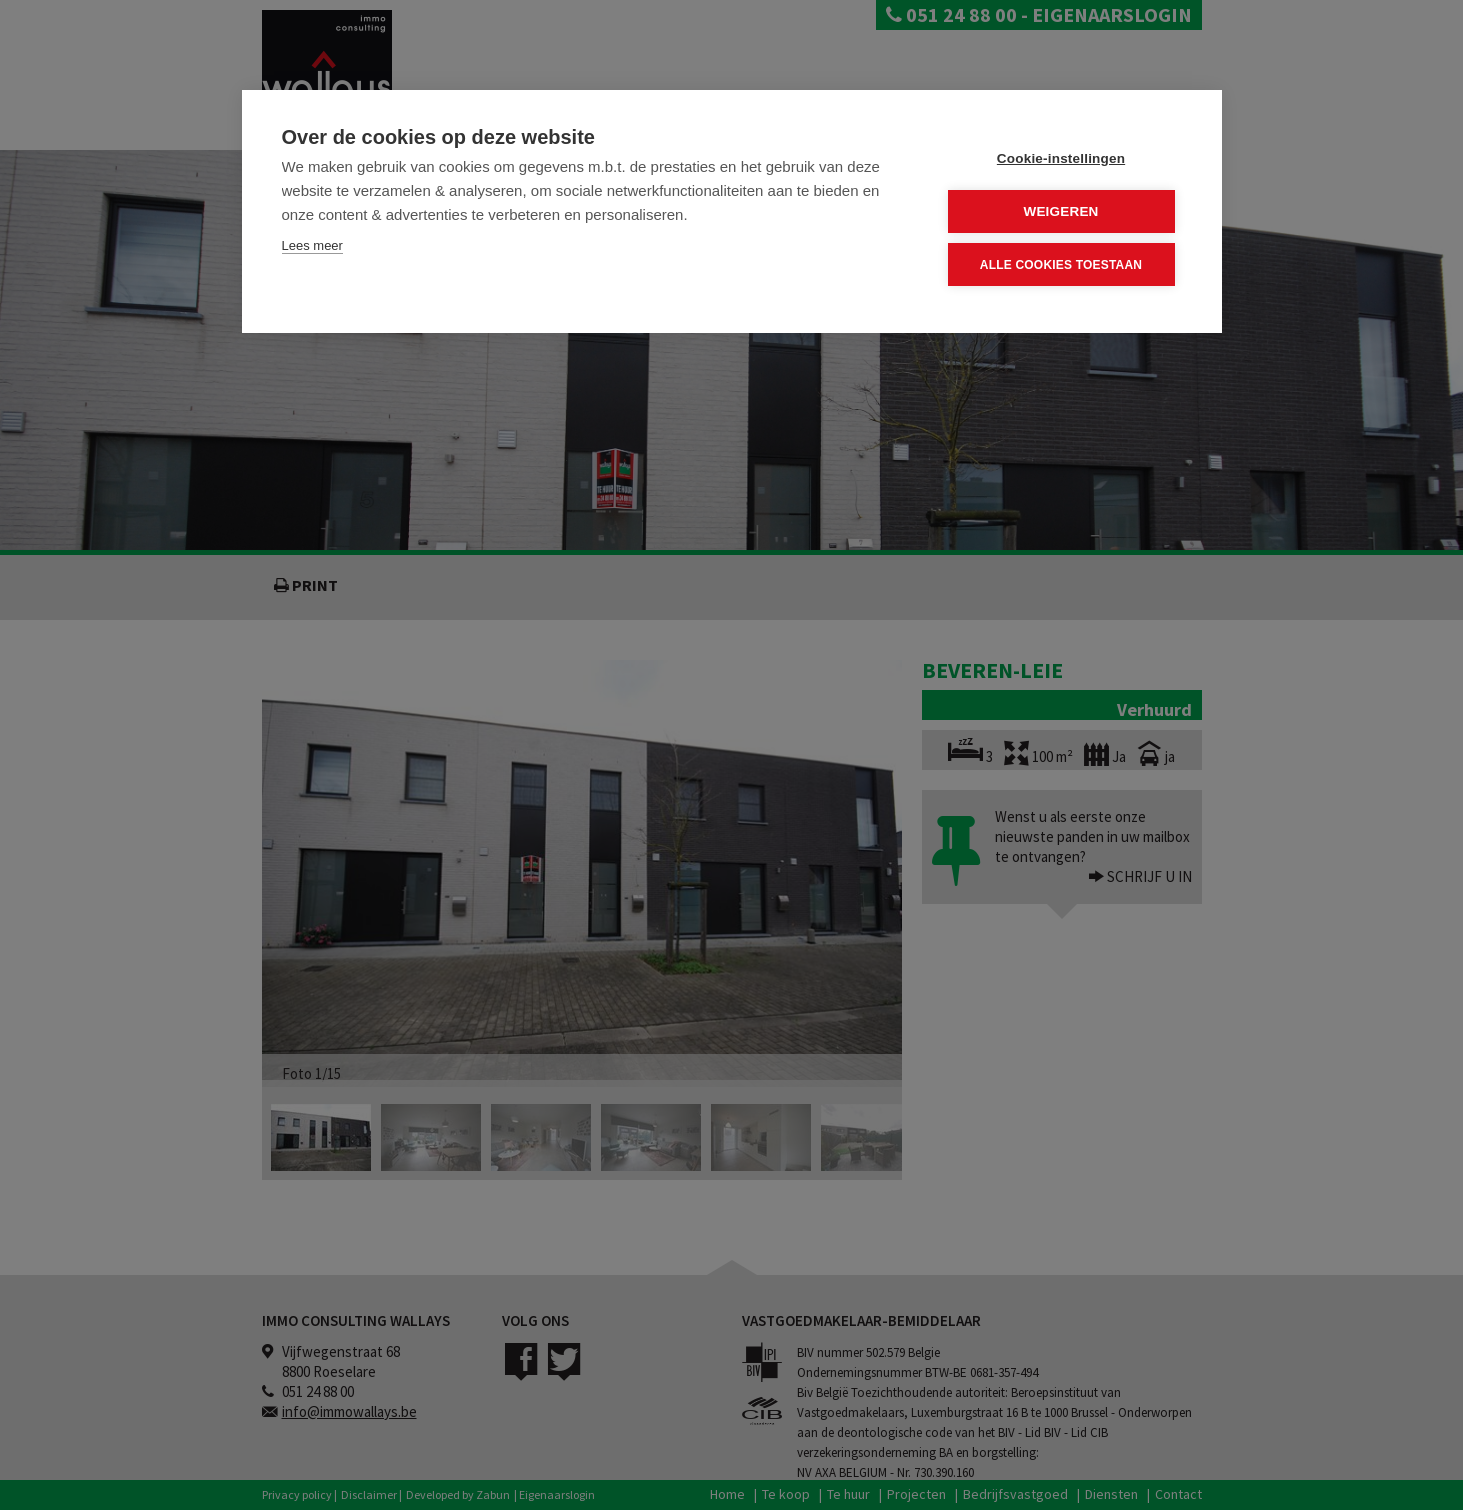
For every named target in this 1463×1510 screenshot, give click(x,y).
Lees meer (312, 245)
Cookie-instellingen (1061, 158)
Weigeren (1060, 211)
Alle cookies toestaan (1061, 264)
